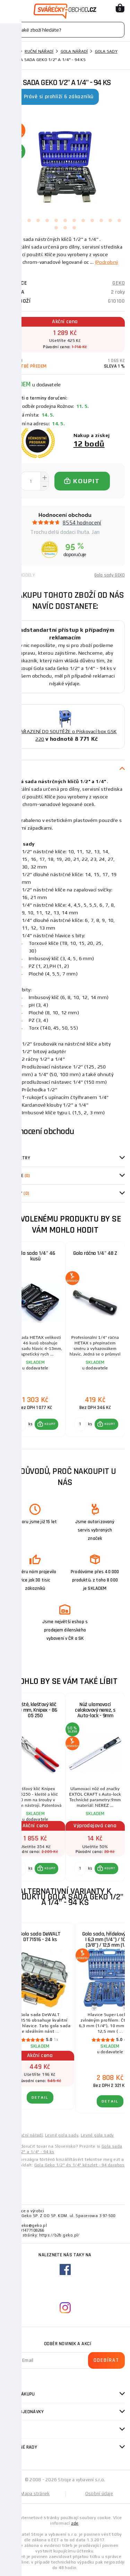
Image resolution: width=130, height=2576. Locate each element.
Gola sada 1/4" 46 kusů (35, 1256)
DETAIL (40, 2097)
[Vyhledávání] (65, 29)
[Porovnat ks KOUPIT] (20, 1424)
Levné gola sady (61, 2135)
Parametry (17, 1158)
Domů (11, 51)
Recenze (17, 1176)
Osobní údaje (99, 2493)
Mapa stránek (35, 2493)
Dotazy (17, 1193)
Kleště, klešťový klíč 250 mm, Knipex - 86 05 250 (35, 1710)
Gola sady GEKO (109, 575)
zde (74, 2523)
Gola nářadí (74, 51)
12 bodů (89, 443)
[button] (46, 1424)
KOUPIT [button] (49, 1424)
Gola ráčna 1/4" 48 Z (95, 1253)
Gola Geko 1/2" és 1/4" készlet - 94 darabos (79, 2165)
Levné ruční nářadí (24, 2135)
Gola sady (106, 51)
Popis (11, 769)
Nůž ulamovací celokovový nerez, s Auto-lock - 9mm (95, 1710)
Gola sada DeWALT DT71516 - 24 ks (40, 1936)
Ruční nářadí (39, 51)
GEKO (118, 283)
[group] (35, 1339)
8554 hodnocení (82, 523)
